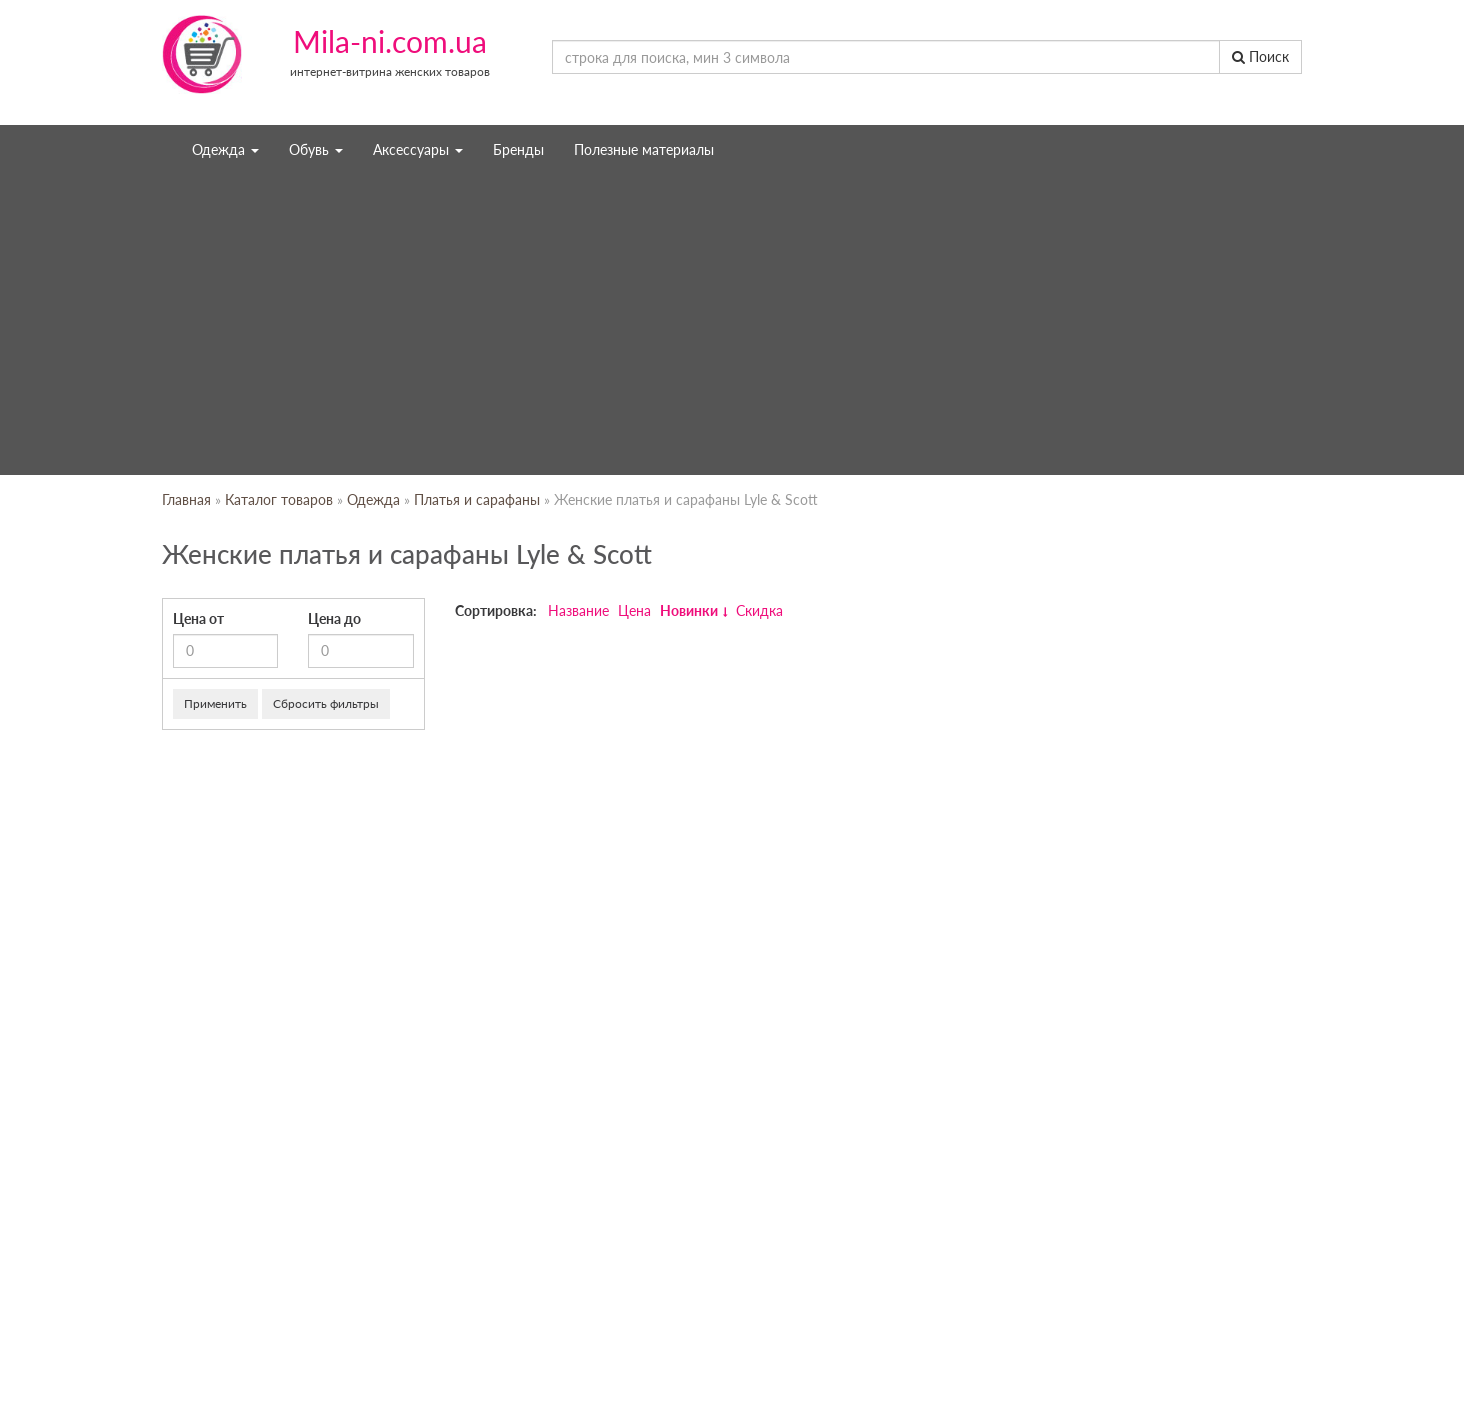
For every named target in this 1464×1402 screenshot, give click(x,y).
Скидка (759, 610)
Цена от (198, 618)
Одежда (225, 149)
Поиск (1260, 56)
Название (578, 610)
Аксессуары (418, 149)
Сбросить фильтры (326, 703)
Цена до (334, 618)
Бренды (518, 149)
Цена (634, 610)
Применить (215, 703)
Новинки (689, 610)
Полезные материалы (644, 149)
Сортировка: (496, 610)
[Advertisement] (732, 325)
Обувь (316, 149)
